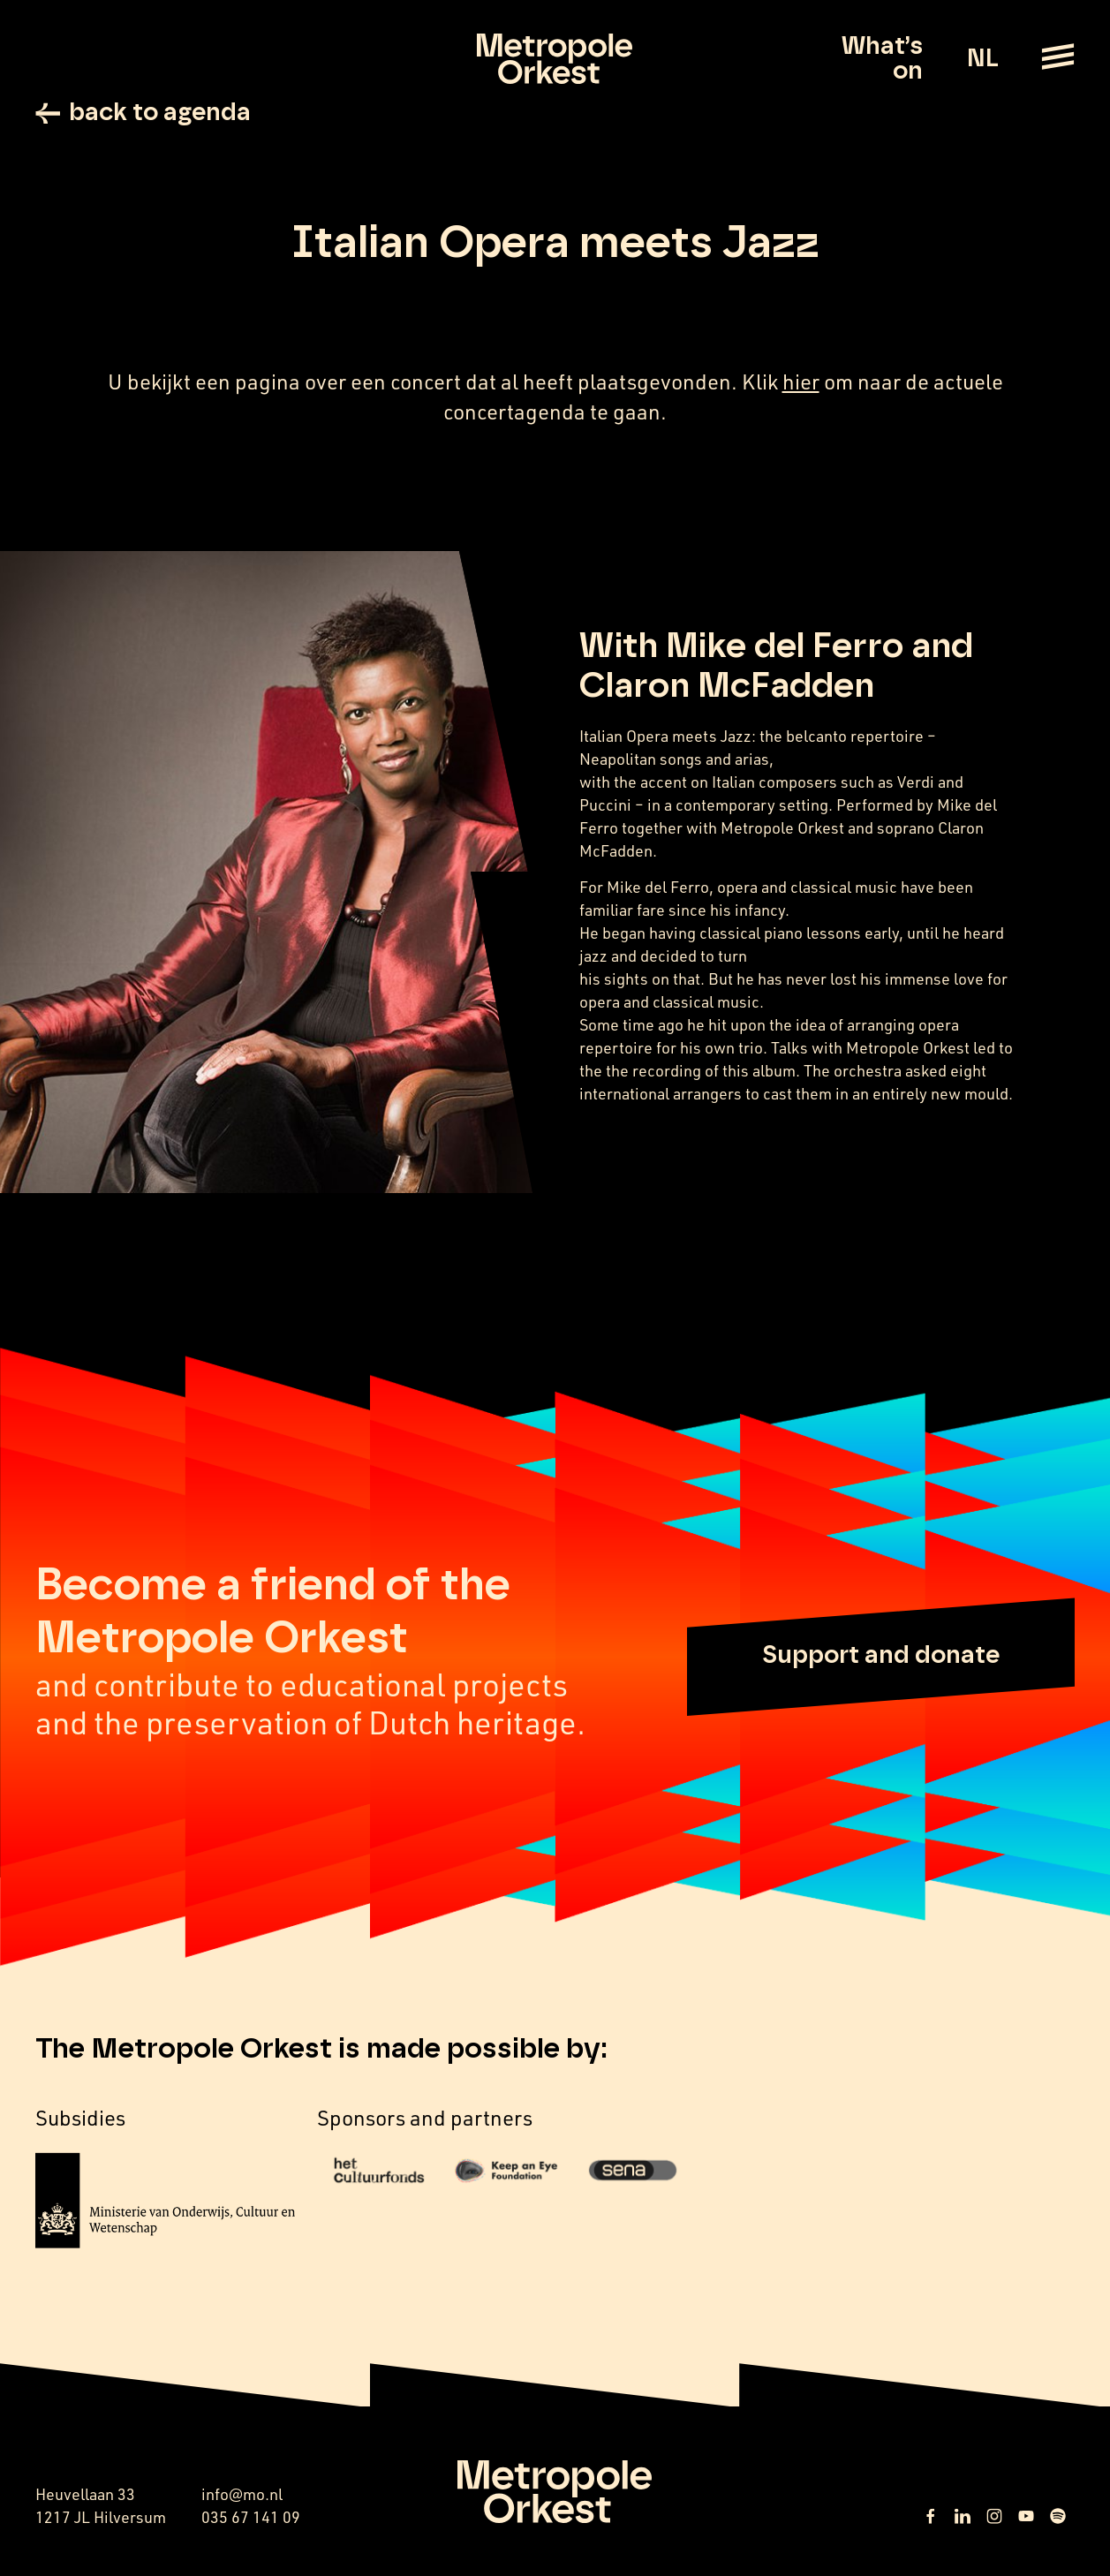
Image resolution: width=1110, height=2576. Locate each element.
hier (800, 381)
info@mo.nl (242, 2494)
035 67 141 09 (250, 2517)
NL (982, 59)
